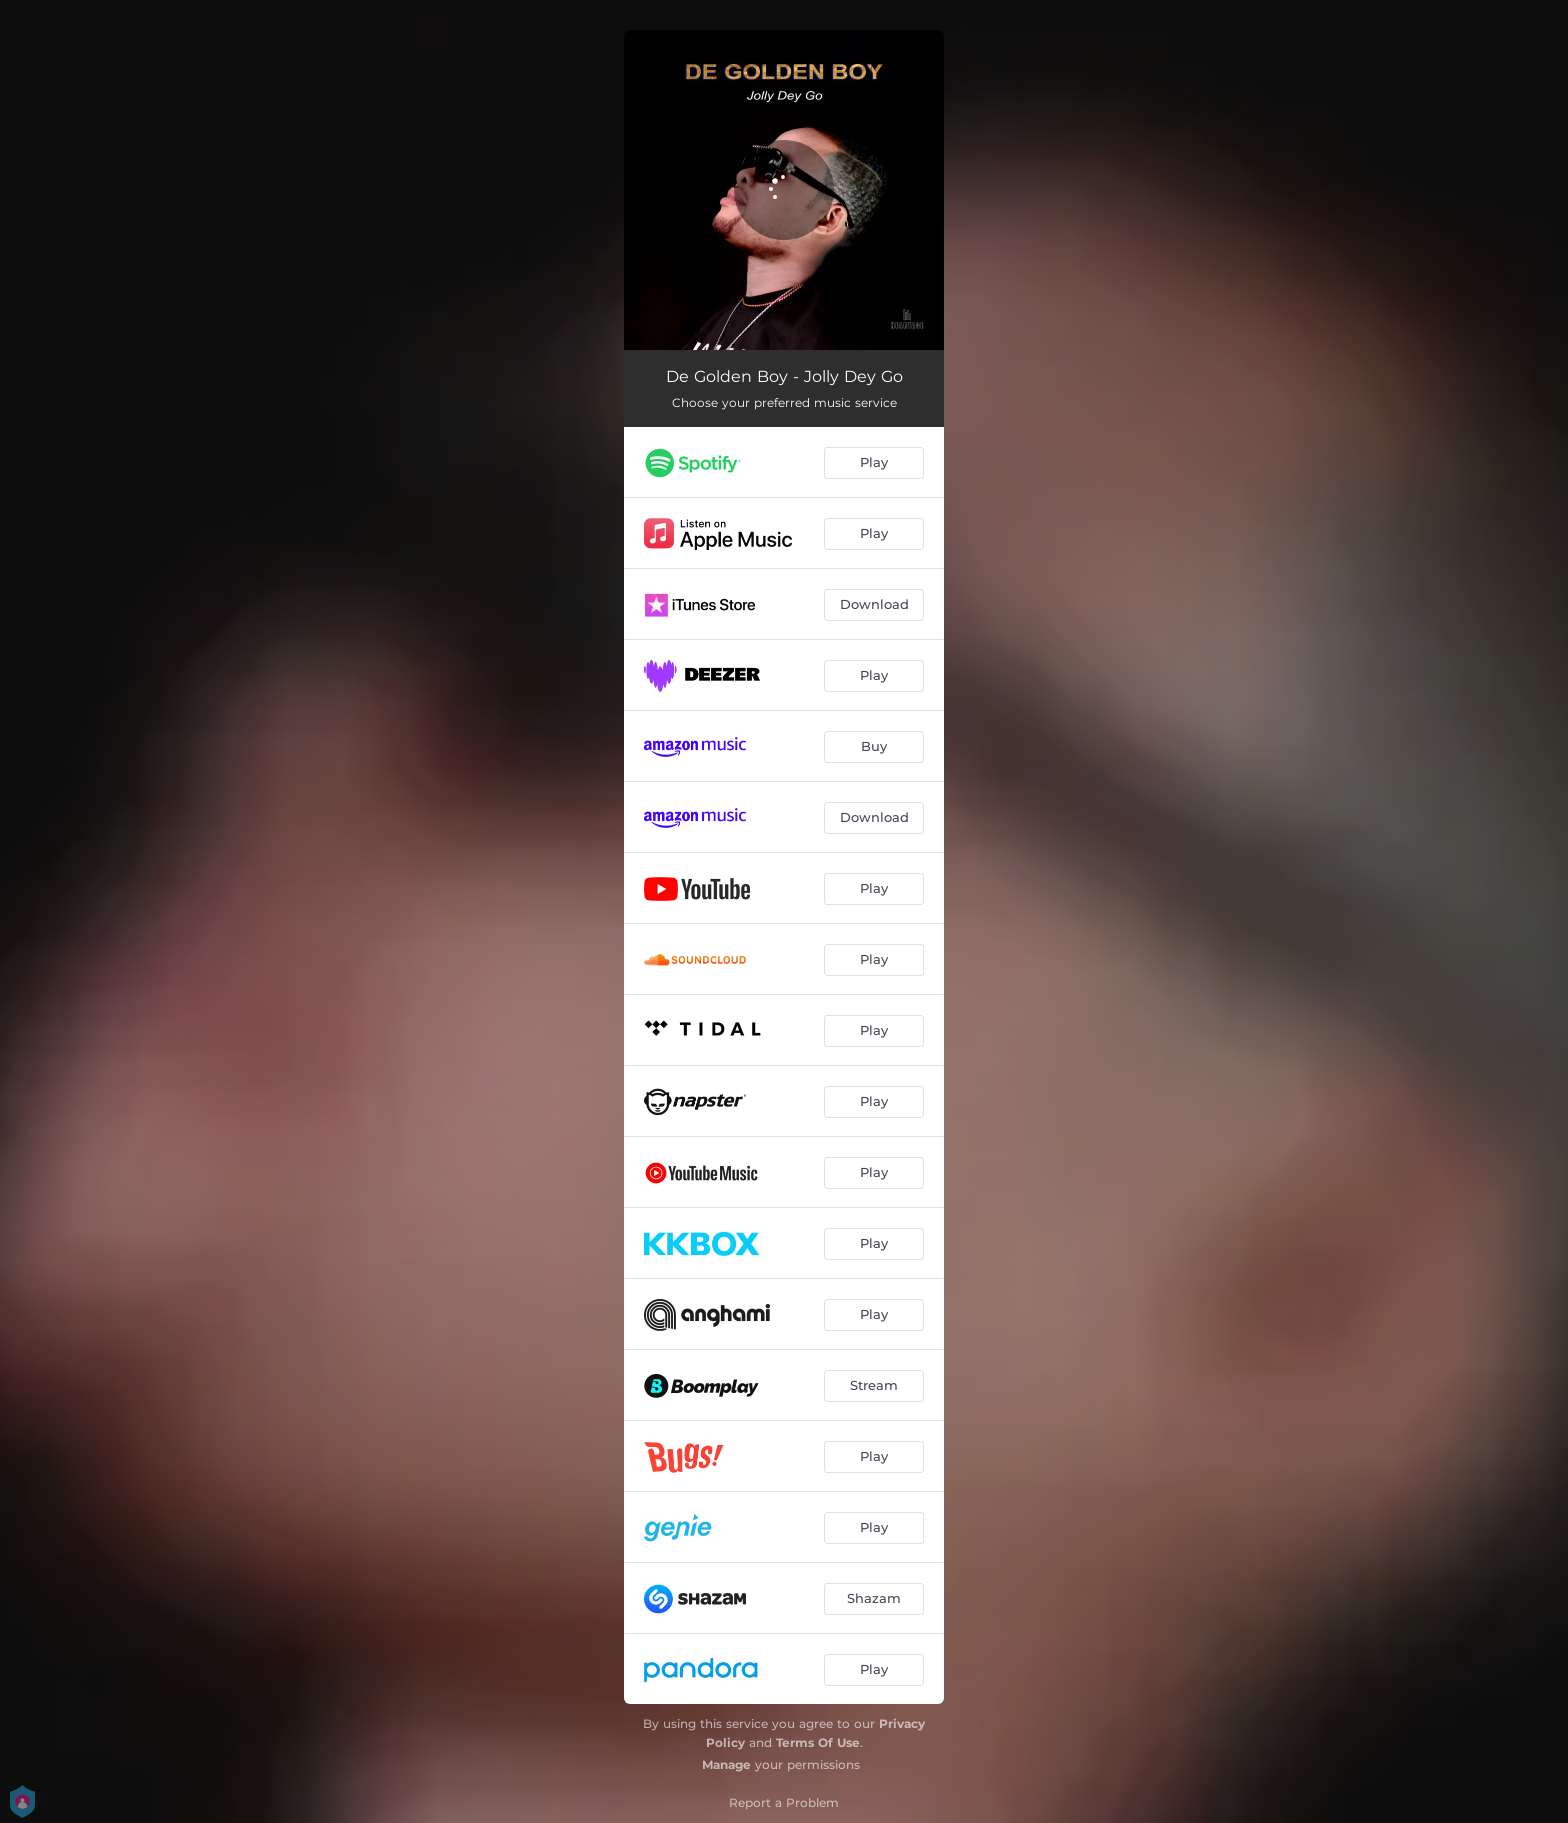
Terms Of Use (818, 1742)
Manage (726, 1764)
